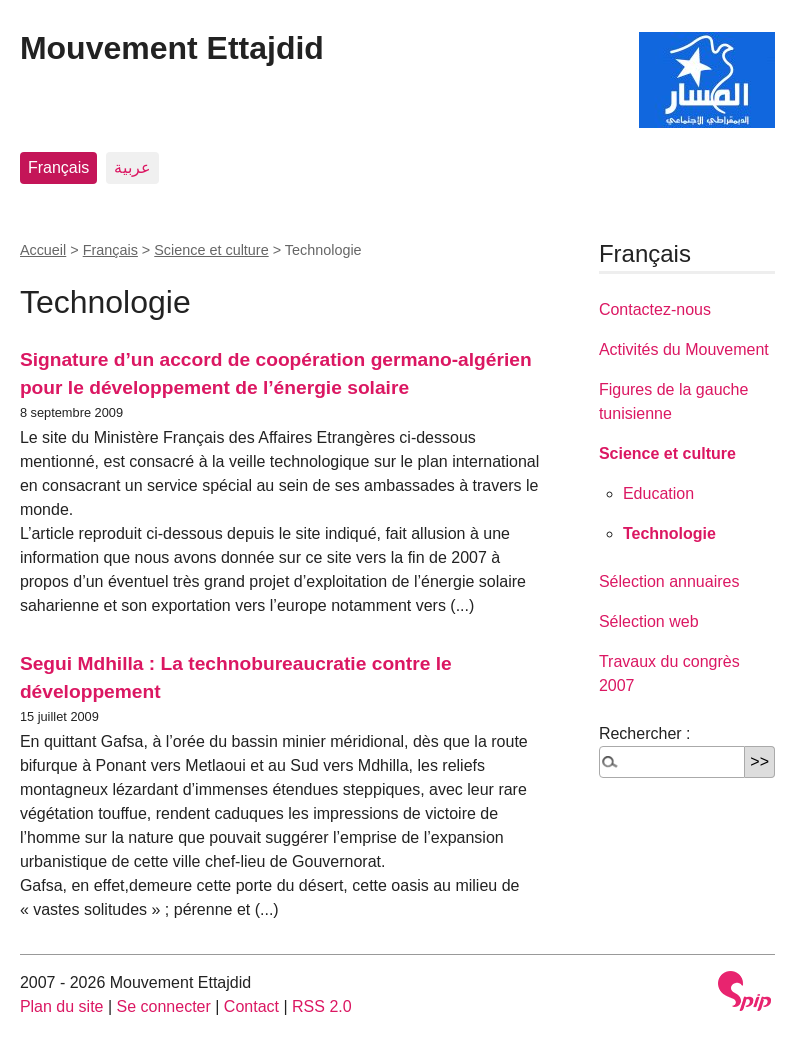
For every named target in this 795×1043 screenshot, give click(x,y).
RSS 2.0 (322, 1006)
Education (658, 493)
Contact (251, 1006)
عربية (132, 167)
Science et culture (211, 250)
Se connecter (164, 1006)
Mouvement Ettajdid (172, 48)
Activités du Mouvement (684, 349)
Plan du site (62, 1006)
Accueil (43, 250)
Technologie (669, 533)
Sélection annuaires (669, 581)
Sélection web (649, 621)
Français (58, 167)
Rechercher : (645, 733)
